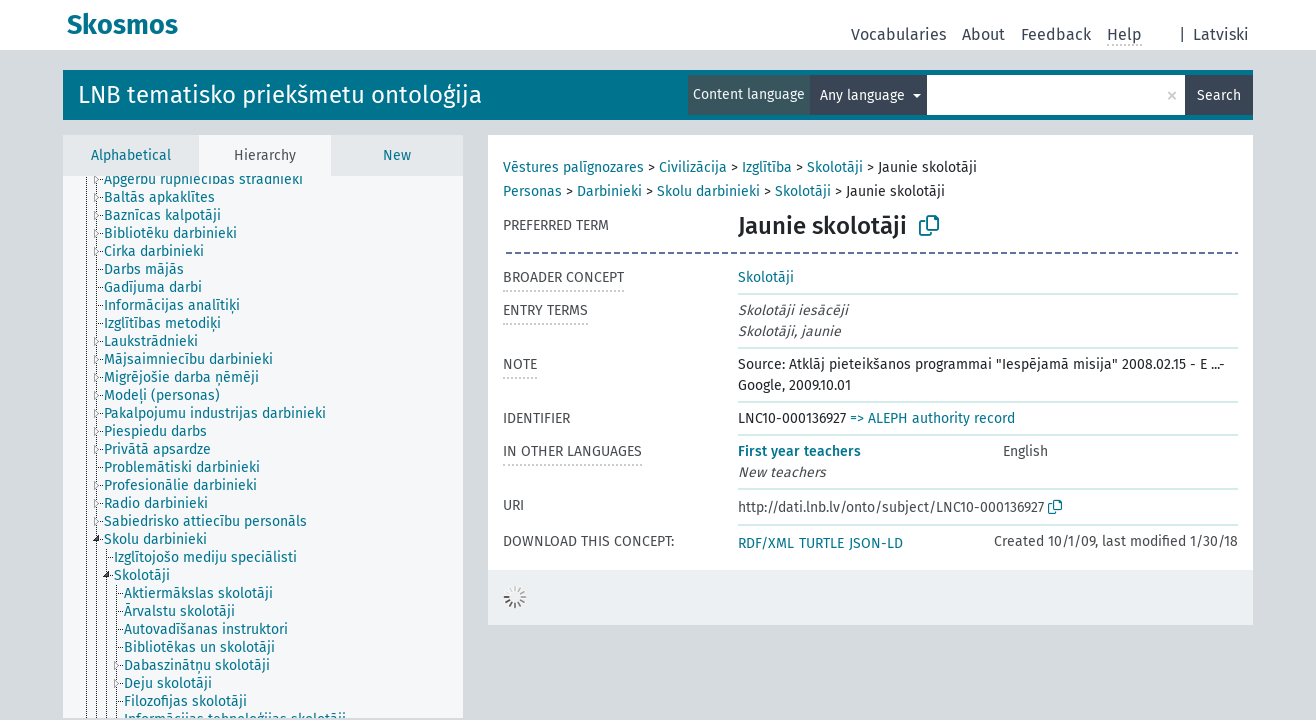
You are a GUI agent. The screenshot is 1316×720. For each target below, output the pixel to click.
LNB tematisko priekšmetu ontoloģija (280, 95)
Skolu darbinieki (708, 191)
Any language (864, 95)
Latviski (1221, 34)
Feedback (1056, 34)
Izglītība (767, 167)
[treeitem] (212, 180)
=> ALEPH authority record (932, 418)
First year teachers (799, 451)
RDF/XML (766, 543)
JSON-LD (876, 543)
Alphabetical (131, 155)
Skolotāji (835, 167)
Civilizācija (693, 167)
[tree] (263, 447)
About (983, 34)
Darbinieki (609, 191)
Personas (532, 191)
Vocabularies (898, 34)
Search (1219, 95)
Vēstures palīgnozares (573, 167)
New (397, 155)
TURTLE (821, 543)
